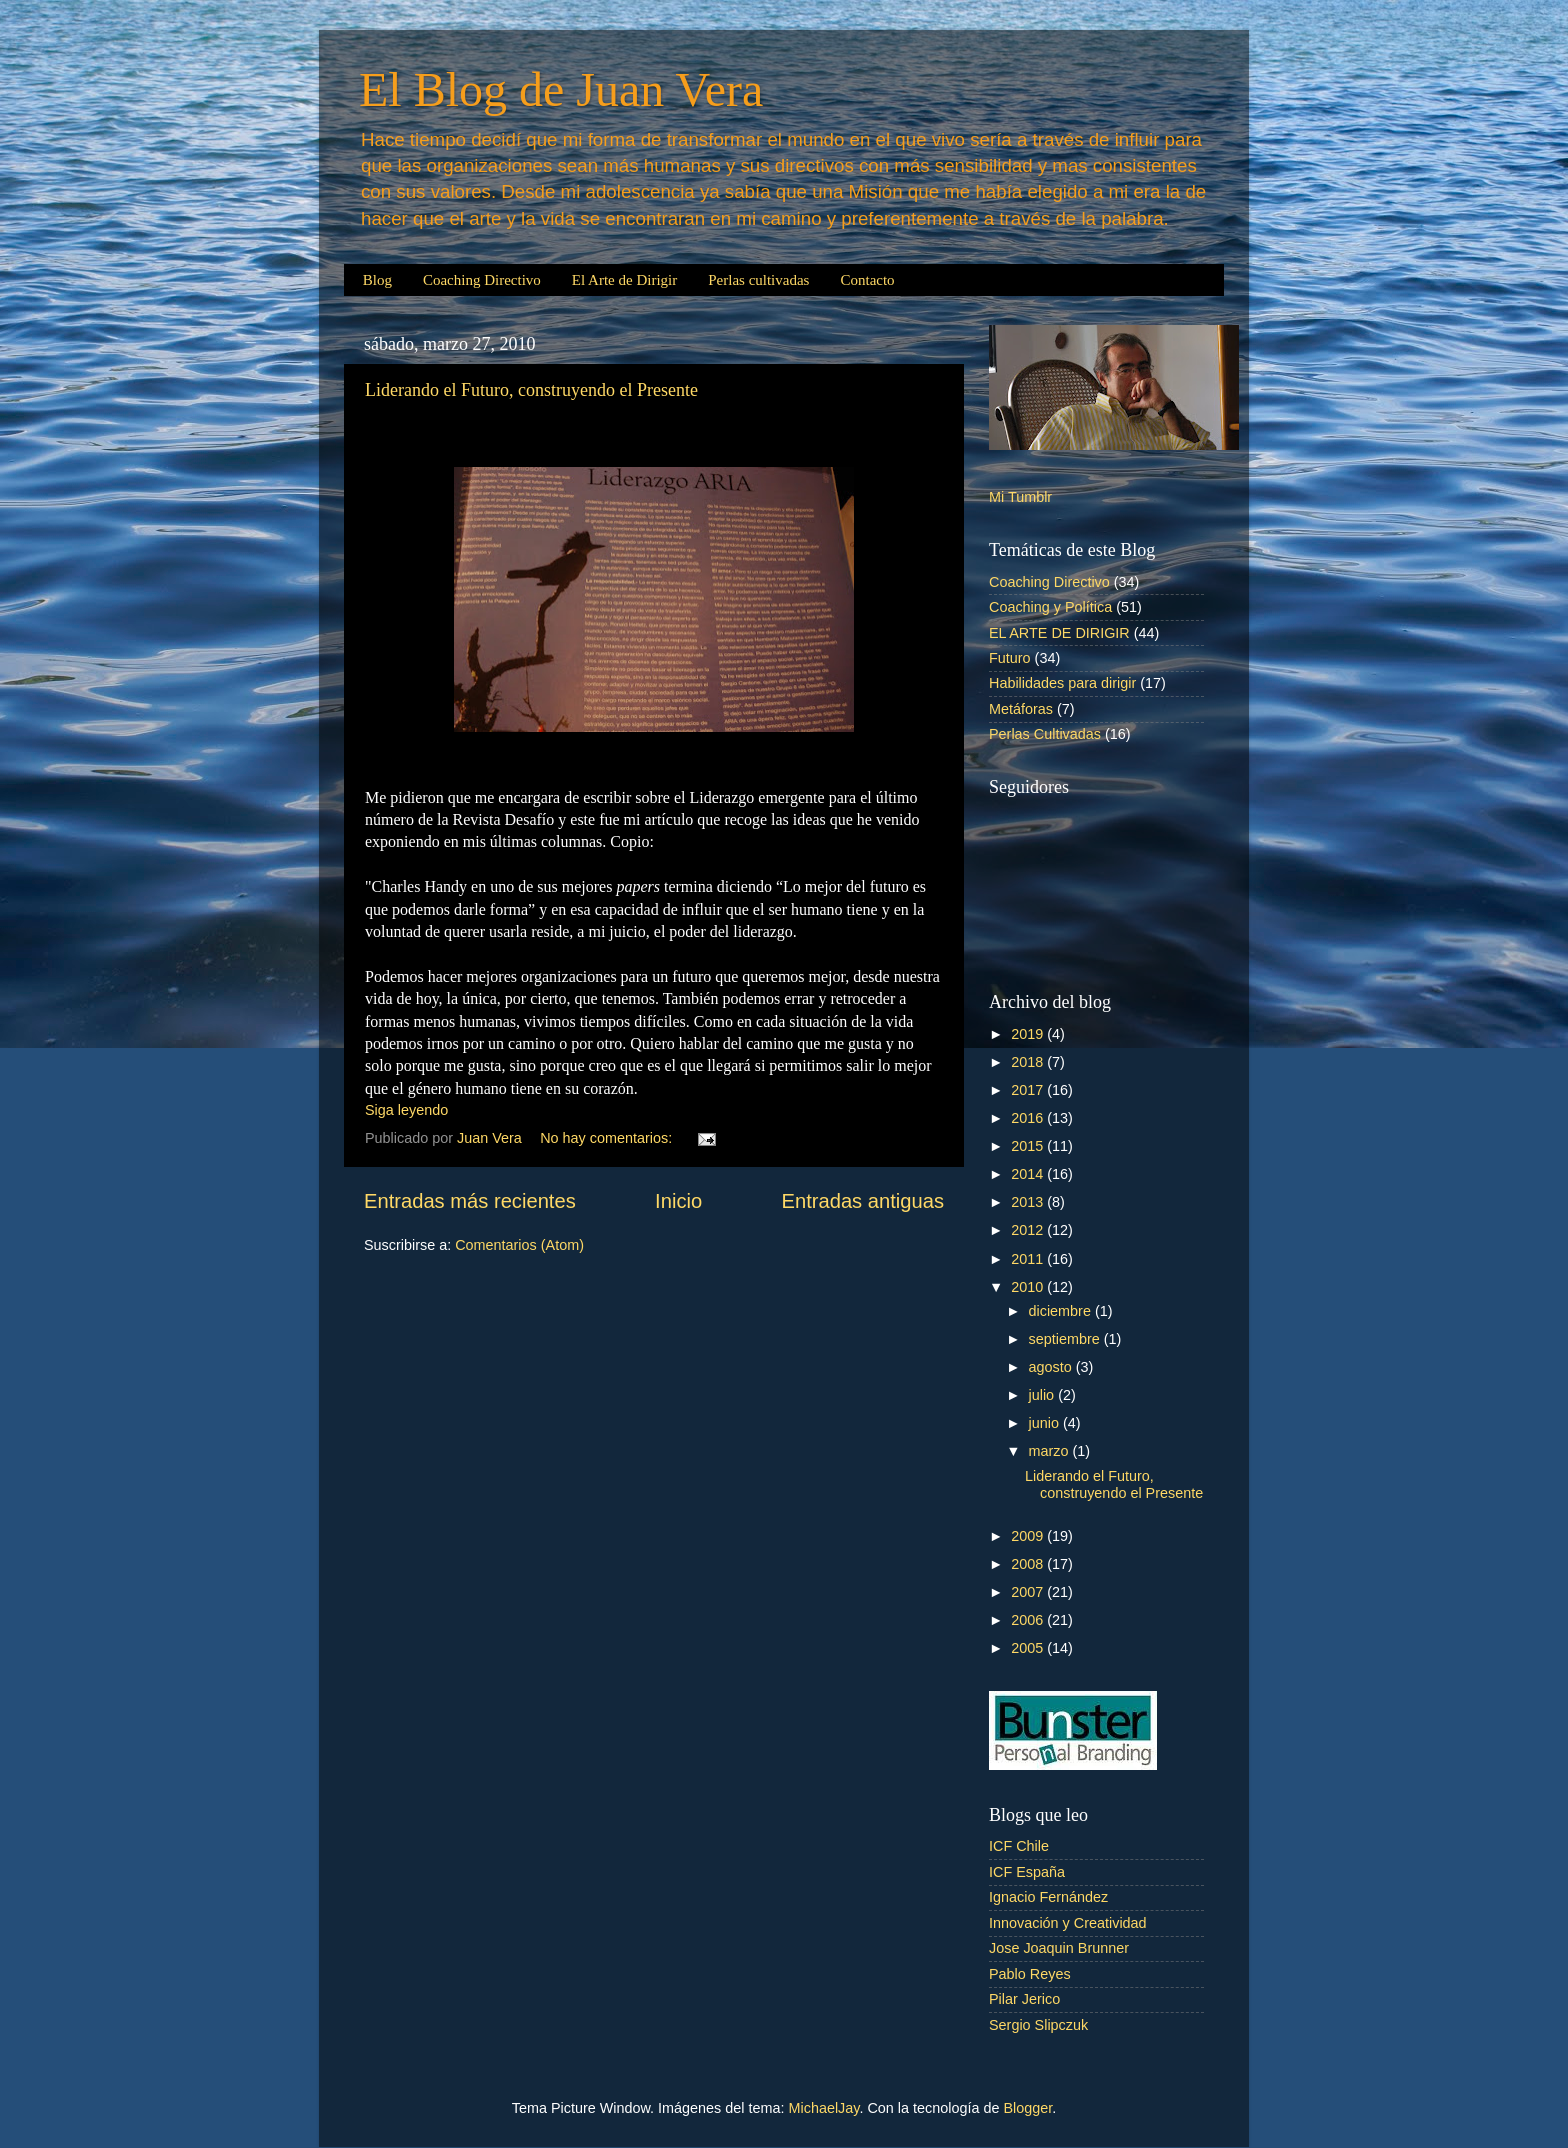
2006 (1029, 1620)
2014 (1029, 1174)
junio (1046, 1423)
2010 (1029, 1287)
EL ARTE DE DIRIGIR (1059, 633)
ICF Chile (1019, 1846)
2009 (1029, 1536)
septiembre (1066, 1339)
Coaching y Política (1050, 607)
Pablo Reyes (1030, 1974)
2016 (1029, 1118)
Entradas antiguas (863, 1201)
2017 (1029, 1090)
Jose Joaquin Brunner (1059, 1948)
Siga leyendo (406, 1110)
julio (1044, 1395)
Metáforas (1021, 709)
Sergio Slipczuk (1038, 2025)
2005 (1029, 1648)
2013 (1029, 1202)
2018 (1029, 1062)
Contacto (867, 280)
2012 (1029, 1230)
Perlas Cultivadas (1045, 734)
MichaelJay (824, 2108)
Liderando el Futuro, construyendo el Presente (531, 390)
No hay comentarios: (608, 1138)
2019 (1029, 1034)
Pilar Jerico (1024, 1999)
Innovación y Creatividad (1068, 1923)
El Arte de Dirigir (624, 280)
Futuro (1010, 658)
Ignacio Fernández (1048, 1897)
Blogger (1027, 2108)
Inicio (678, 1201)
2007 (1029, 1592)
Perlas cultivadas (758, 280)
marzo (1051, 1451)
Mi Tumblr (1020, 497)
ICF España (1027, 1872)
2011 (1029, 1259)
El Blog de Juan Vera (561, 89)
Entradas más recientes (470, 1201)
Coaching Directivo (482, 280)
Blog (377, 280)
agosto (1052, 1367)
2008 (1029, 1564)
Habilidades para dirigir (1062, 683)
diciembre (1062, 1311)
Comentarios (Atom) (519, 1245)
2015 (1029, 1146)
